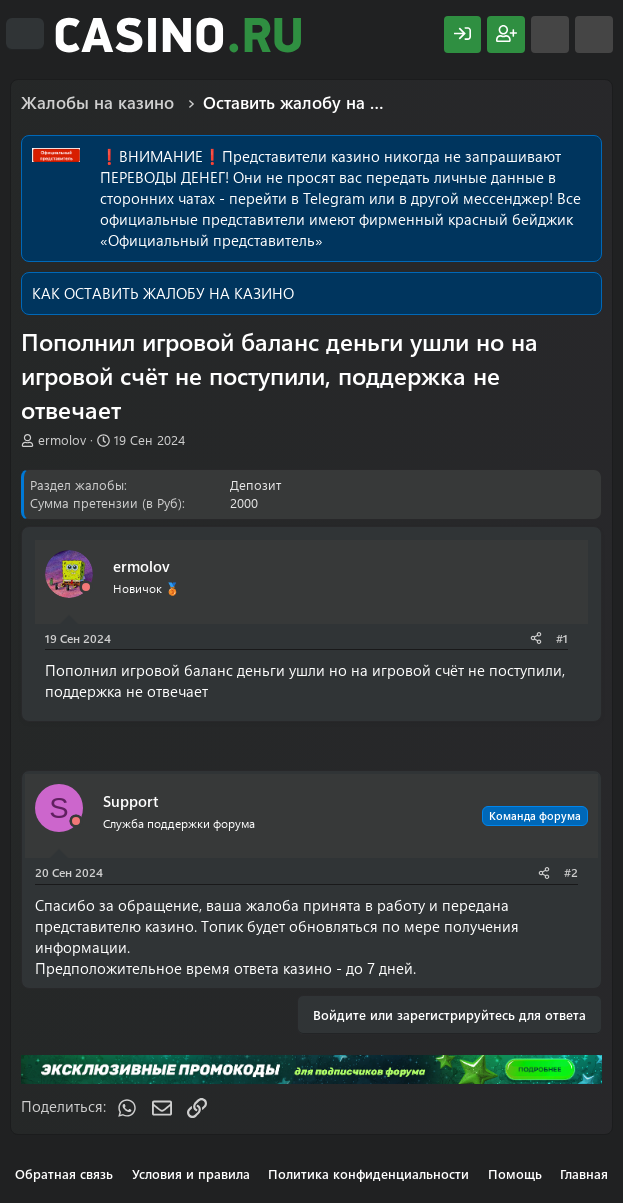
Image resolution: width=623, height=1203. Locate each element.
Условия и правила (191, 1173)
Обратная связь (64, 1173)
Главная (584, 1173)
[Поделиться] (536, 638)
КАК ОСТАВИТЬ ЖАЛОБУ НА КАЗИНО (163, 293)
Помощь (515, 1173)
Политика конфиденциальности (368, 1173)
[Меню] (25, 34)
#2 (571, 872)
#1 (562, 638)
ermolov (62, 439)
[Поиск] (594, 34)
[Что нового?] (550, 34)
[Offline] (86, 587)
